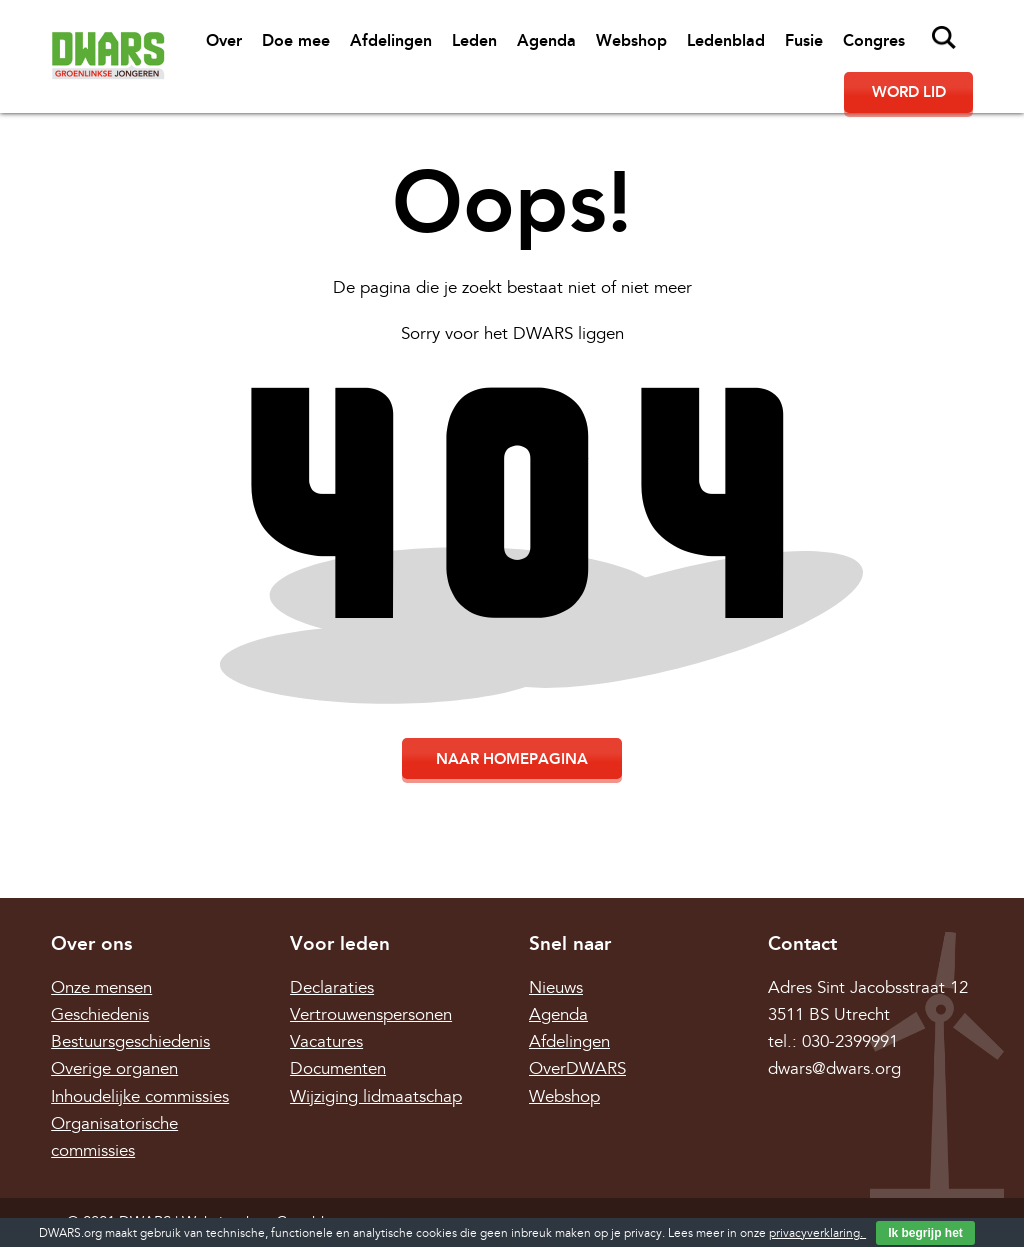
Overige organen (114, 1068)
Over (224, 40)
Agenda (546, 40)
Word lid (909, 92)
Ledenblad (726, 40)
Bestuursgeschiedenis (130, 1041)
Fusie (804, 40)
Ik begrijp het (925, 1233)
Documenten (338, 1068)
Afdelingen (391, 40)
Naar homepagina (512, 759)
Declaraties (332, 987)
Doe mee (296, 40)
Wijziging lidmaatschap (376, 1096)
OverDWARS (577, 1068)
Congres (874, 40)
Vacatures (326, 1041)
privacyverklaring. (817, 1233)
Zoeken (944, 38)
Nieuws (556, 987)
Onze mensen (101, 987)
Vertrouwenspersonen (371, 1014)
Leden (474, 40)
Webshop (631, 40)
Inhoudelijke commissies (140, 1096)
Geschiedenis (100, 1014)
